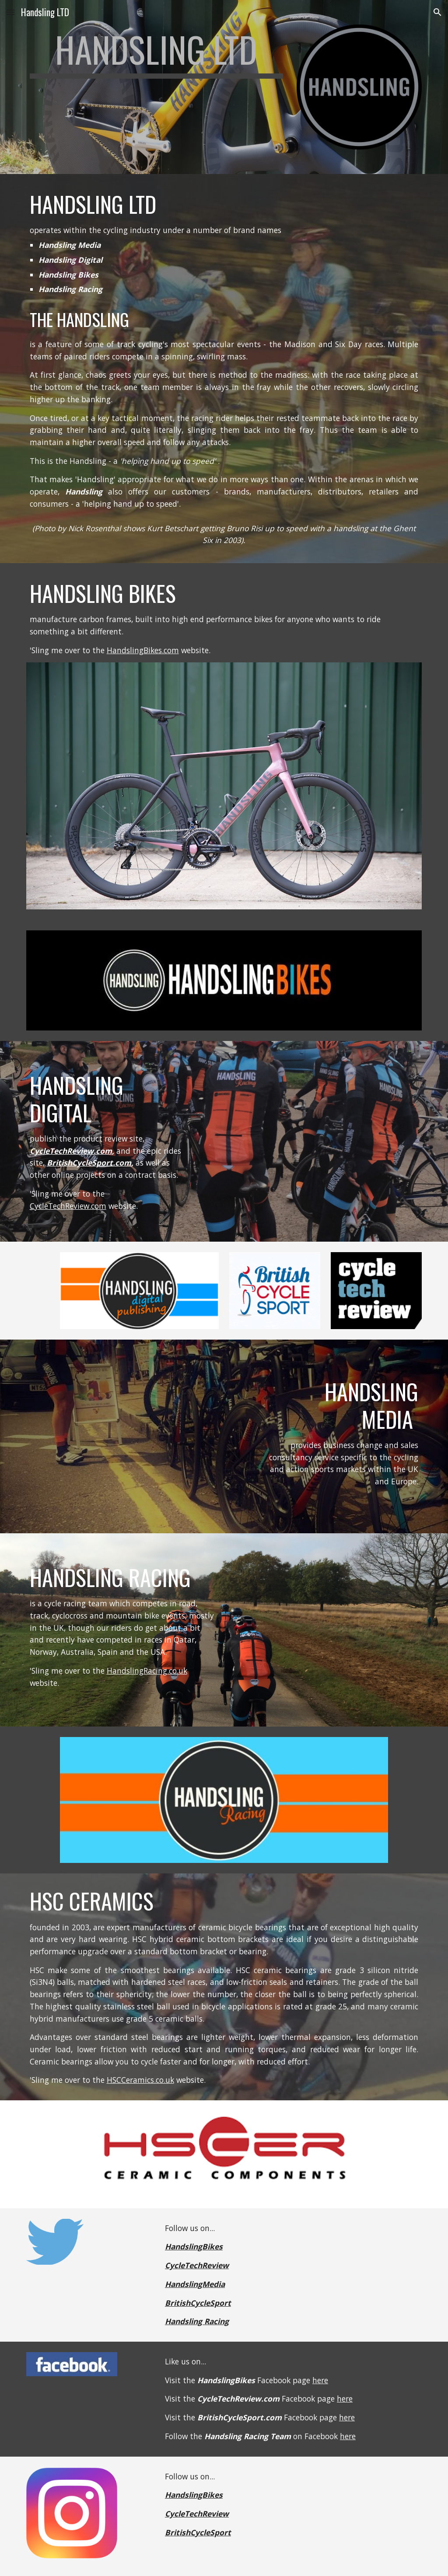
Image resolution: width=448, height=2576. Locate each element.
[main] (156, 53)
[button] (10, 12)
